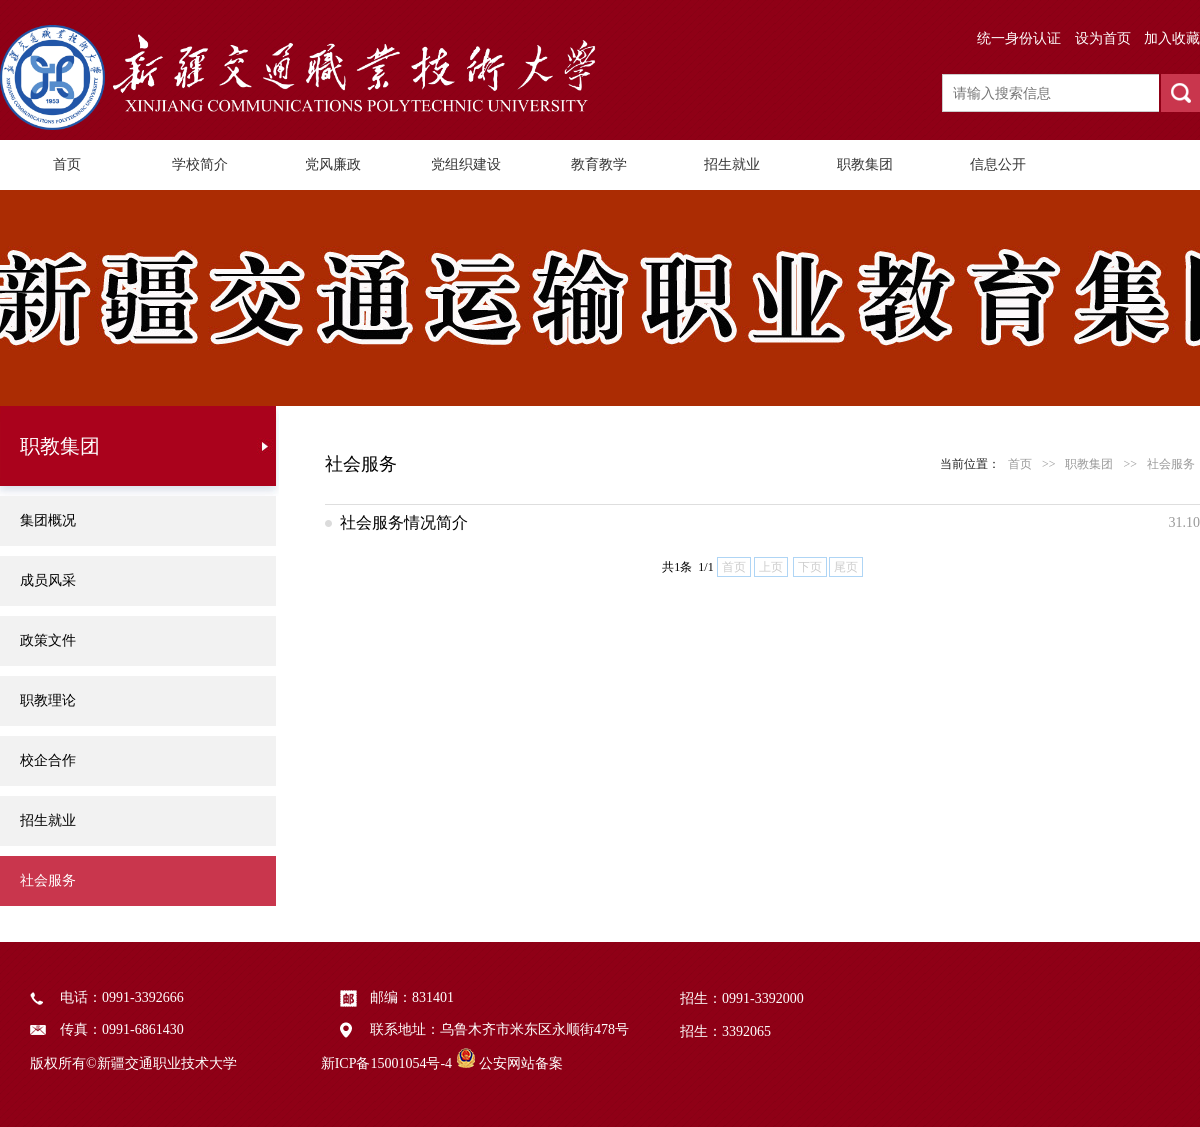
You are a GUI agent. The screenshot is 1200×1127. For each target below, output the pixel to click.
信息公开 (998, 164)
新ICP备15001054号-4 (386, 1063)
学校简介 (200, 164)
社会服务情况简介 (404, 522)
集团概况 (48, 520)
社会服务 (48, 880)
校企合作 (48, 760)
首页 (67, 164)
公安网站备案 (521, 1063)
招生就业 (732, 164)
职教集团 (865, 164)
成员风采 (48, 580)
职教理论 (48, 700)
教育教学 (599, 164)
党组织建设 (466, 164)
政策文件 (48, 640)
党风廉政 (333, 164)
